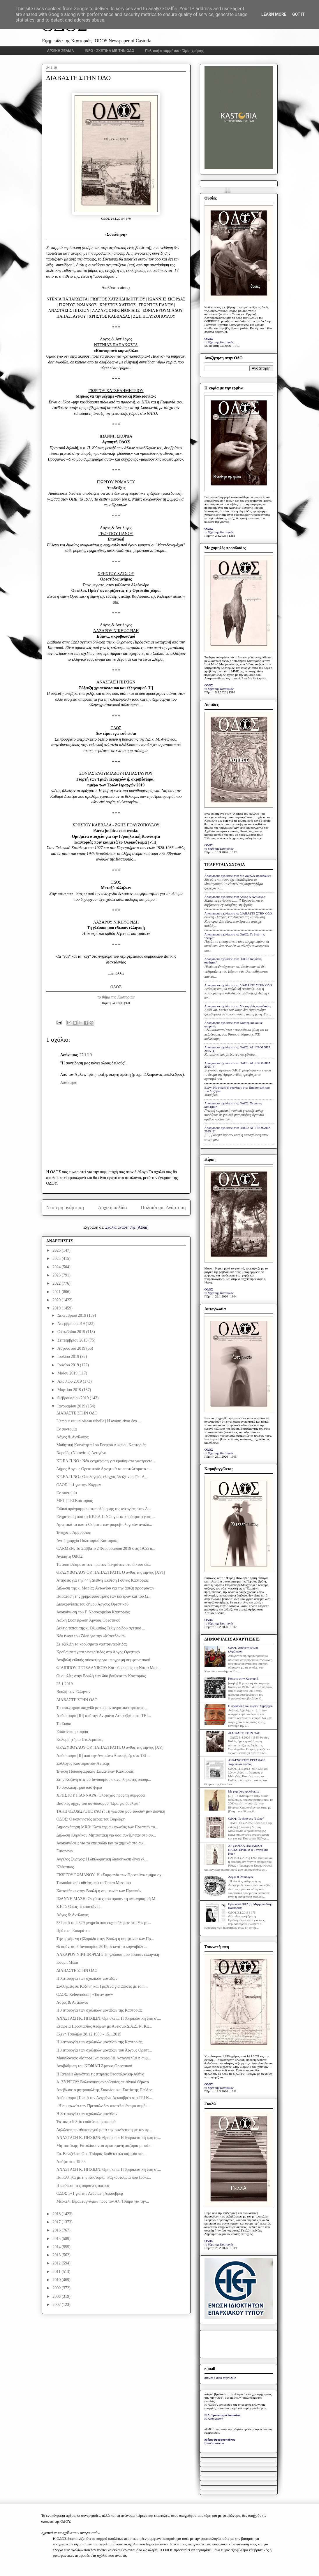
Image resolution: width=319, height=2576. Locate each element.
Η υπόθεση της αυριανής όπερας (82, 2185)
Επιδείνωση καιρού (72, 1731)
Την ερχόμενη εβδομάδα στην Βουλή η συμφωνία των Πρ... (105, 1939)
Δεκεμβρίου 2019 (72, 1315)
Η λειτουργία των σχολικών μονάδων (86, 1978)
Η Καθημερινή (214, 2418)
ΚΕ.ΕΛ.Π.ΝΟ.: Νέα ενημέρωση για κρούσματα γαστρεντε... (105, 1461)
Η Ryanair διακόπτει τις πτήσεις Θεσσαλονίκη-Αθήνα (100, 2074)
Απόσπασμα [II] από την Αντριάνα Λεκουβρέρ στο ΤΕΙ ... (103, 1755)
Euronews (64, 1851)
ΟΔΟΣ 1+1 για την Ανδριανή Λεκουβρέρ (89, 2193)
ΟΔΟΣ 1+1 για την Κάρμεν (78, 1485)
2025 (57, 1258)
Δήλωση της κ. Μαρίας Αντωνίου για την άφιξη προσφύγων (105, 1588)
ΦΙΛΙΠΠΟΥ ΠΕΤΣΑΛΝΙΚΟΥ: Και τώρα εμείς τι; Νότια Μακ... (108, 1668)
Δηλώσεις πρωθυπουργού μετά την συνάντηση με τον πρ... (104, 2130)
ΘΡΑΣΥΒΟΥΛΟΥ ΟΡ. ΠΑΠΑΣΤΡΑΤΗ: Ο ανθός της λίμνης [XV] (109, 1747)
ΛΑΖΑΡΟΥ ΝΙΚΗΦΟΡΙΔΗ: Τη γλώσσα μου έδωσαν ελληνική (107, 1954)
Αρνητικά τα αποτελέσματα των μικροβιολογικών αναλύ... (104, 1524)
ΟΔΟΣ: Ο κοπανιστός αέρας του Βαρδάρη (90, 1819)
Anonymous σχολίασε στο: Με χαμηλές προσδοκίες (238, 875)
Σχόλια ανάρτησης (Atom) (126, 1227)
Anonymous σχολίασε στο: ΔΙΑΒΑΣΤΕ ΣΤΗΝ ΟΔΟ (238, 913)
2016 (57, 2230)
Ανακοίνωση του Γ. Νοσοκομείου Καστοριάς (92, 1612)
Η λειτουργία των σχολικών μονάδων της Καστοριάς (99, 2010)
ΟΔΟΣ (116, 987)
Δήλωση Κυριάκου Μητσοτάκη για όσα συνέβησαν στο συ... (106, 1835)
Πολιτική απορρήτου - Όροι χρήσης (174, 51)
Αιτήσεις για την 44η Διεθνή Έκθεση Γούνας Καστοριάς (102, 1580)
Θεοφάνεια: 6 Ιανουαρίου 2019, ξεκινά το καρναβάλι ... (101, 1946)
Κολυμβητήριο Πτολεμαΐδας (79, 1739)
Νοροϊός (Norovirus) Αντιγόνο (81, 1453)
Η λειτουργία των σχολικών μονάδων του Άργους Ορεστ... (104, 2050)
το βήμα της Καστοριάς (115, 997)
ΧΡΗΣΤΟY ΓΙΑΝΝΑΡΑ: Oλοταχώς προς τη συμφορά (100, 1795)
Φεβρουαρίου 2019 (73, 1398)
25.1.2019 (64, 1684)
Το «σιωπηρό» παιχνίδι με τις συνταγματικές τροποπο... (101, 1708)
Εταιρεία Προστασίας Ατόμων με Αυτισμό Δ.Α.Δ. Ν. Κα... (104, 2026)
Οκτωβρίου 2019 (71, 1332)
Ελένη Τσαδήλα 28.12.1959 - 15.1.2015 (88, 2034)
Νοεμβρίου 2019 (71, 1323)
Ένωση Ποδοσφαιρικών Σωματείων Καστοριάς (94, 1771)
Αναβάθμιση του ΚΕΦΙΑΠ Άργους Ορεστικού (94, 2066)
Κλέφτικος (65, 1867)
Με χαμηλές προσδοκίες (243, 1791)
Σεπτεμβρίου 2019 (73, 1340)
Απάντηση (68, 1082)
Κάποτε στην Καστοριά (243, 1678)
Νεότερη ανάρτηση (65, 1207)
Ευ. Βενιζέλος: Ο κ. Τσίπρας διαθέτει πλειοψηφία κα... (100, 2154)
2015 (57, 2238)
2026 (57, 1250)
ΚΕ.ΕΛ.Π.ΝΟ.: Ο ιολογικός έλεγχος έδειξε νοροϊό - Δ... (101, 1477)
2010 (57, 2280)
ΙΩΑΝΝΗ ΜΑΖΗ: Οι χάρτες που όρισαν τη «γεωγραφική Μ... (107, 1899)
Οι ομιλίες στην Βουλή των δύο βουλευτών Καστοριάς (101, 1676)
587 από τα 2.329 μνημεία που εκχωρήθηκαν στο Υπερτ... (103, 1923)
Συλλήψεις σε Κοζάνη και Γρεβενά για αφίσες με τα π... (101, 1986)
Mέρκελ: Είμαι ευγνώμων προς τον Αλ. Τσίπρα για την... (102, 2201)
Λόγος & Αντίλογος (72, 1437)
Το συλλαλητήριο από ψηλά (79, 1787)
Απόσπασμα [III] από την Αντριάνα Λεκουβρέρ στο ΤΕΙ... (103, 1715)
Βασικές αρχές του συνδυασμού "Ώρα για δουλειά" (98, 1803)
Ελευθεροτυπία (214, 2443)
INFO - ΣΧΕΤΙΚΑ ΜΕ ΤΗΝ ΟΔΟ (109, 51)
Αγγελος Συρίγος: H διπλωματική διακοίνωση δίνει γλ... (102, 1859)
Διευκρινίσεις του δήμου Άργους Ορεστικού (92, 1604)
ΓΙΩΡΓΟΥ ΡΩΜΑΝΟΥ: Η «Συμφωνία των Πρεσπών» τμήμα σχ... (110, 1875)
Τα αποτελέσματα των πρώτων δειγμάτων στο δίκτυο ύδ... (103, 1564)
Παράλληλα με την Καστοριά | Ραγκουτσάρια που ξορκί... (103, 2177)
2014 (57, 2247)
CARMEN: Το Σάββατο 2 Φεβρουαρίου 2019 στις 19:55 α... (105, 1548)
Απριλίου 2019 (70, 1381)
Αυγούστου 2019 (71, 1348)
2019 (57, 1308)
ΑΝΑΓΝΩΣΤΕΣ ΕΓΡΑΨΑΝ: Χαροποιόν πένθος (247, 1762)
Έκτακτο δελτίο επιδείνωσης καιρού (85, 2121)
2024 (57, 1267)
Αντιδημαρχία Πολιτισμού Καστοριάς (87, 1540)
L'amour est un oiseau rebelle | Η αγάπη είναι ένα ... (98, 1421)
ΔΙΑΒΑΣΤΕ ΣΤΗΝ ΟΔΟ (76, 1413)
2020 (57, 1300)
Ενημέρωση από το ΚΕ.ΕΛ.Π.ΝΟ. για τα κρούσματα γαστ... (105, 1517)
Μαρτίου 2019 (69, 1390)
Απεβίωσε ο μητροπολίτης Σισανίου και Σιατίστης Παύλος (104, 2090)
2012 (57, 2263)
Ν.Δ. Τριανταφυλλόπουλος (222, 2415)
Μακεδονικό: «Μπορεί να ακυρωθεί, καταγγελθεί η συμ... (103, 2058)
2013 (57, 2255)
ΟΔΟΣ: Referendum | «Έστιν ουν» (84, 1994)
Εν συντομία (66, 1429)
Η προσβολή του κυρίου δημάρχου (250, 1706)
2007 (57, 2304)
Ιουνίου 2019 (68, 1365)
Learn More (273, 14)
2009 (57, 2288)
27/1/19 (85, 1055)
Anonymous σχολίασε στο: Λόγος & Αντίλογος (235, 896)
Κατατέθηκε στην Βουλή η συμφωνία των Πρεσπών (98, 1891)
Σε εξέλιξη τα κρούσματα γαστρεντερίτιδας (91, 1644)
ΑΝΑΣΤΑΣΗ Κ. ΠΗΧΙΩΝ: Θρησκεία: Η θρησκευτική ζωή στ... (108, 2018)
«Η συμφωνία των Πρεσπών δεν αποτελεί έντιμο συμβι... (102, 2106)
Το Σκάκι (63, 1724)
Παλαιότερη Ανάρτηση (163, 1207)
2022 (57, 1283)
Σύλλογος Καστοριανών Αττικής (83, 1763)
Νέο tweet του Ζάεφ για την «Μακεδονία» (91, 1636)
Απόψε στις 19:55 (70, 2161)
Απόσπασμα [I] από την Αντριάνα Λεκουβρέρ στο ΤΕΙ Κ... (104, 2098)
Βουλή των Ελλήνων (73, 1692)
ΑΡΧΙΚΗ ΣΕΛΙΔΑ (60, 51)
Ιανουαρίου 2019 (71, 1406)
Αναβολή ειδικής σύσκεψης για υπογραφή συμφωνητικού (103, 1660)
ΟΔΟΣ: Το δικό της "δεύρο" (246, 1818)
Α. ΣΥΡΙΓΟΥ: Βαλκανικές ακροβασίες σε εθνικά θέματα (102, 2082)
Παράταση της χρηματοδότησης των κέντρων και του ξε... (103, 1596)
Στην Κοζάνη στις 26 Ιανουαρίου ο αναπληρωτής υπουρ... (103, 1779)
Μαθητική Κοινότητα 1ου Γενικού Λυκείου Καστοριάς (101, 1445)
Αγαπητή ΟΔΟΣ (69, 1556)
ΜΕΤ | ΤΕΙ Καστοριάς (74, 1500)
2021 (57, 1292)
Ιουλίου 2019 (68, 1356)
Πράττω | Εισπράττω (73, 1930)
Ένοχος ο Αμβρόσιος (73, 1532)
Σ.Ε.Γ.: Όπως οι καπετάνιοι (78, 1907)
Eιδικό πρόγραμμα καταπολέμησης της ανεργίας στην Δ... (103, 1509)
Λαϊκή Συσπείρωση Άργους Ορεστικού (88, 1620)
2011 (56, 2271)
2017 (57, 2222)
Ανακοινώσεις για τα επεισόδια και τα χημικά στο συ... (101, 1843)
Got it (298, 14)
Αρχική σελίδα (112, 1207)
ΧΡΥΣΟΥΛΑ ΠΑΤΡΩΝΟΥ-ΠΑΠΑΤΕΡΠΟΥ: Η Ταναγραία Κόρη (248, 1849)
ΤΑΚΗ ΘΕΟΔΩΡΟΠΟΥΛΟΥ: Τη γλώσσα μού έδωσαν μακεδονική (110, 1811)
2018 (57, 2214)
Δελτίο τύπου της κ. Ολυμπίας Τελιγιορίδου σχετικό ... (100, 1628)
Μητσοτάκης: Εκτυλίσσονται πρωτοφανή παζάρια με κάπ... (104, 2145)
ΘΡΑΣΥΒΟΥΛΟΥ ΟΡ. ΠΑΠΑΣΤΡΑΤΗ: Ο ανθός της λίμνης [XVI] (110, 1572)
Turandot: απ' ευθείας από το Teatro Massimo (93, 1883)
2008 (57, 2296)
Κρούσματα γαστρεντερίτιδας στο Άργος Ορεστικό (98, 1652)
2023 (57, 1275)
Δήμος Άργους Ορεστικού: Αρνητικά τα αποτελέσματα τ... (104, 1469)
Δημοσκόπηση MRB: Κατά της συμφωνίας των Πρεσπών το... (107, 1827)
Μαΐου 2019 (67, 1373)
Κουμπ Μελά (67, 1962)
